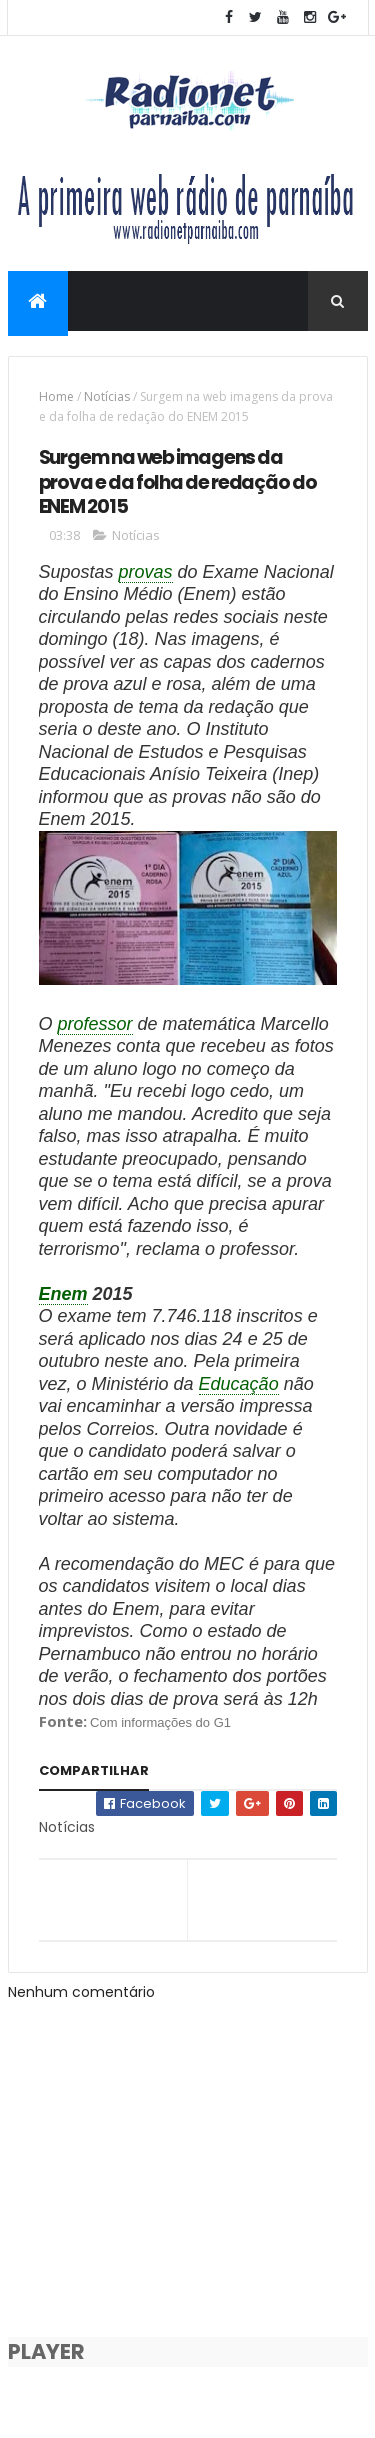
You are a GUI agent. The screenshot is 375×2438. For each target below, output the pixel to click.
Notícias (107, 396)
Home (56, 396)
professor (95, 1024)
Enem (63, 1294)
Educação (239, 1384)
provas (146, 572)
